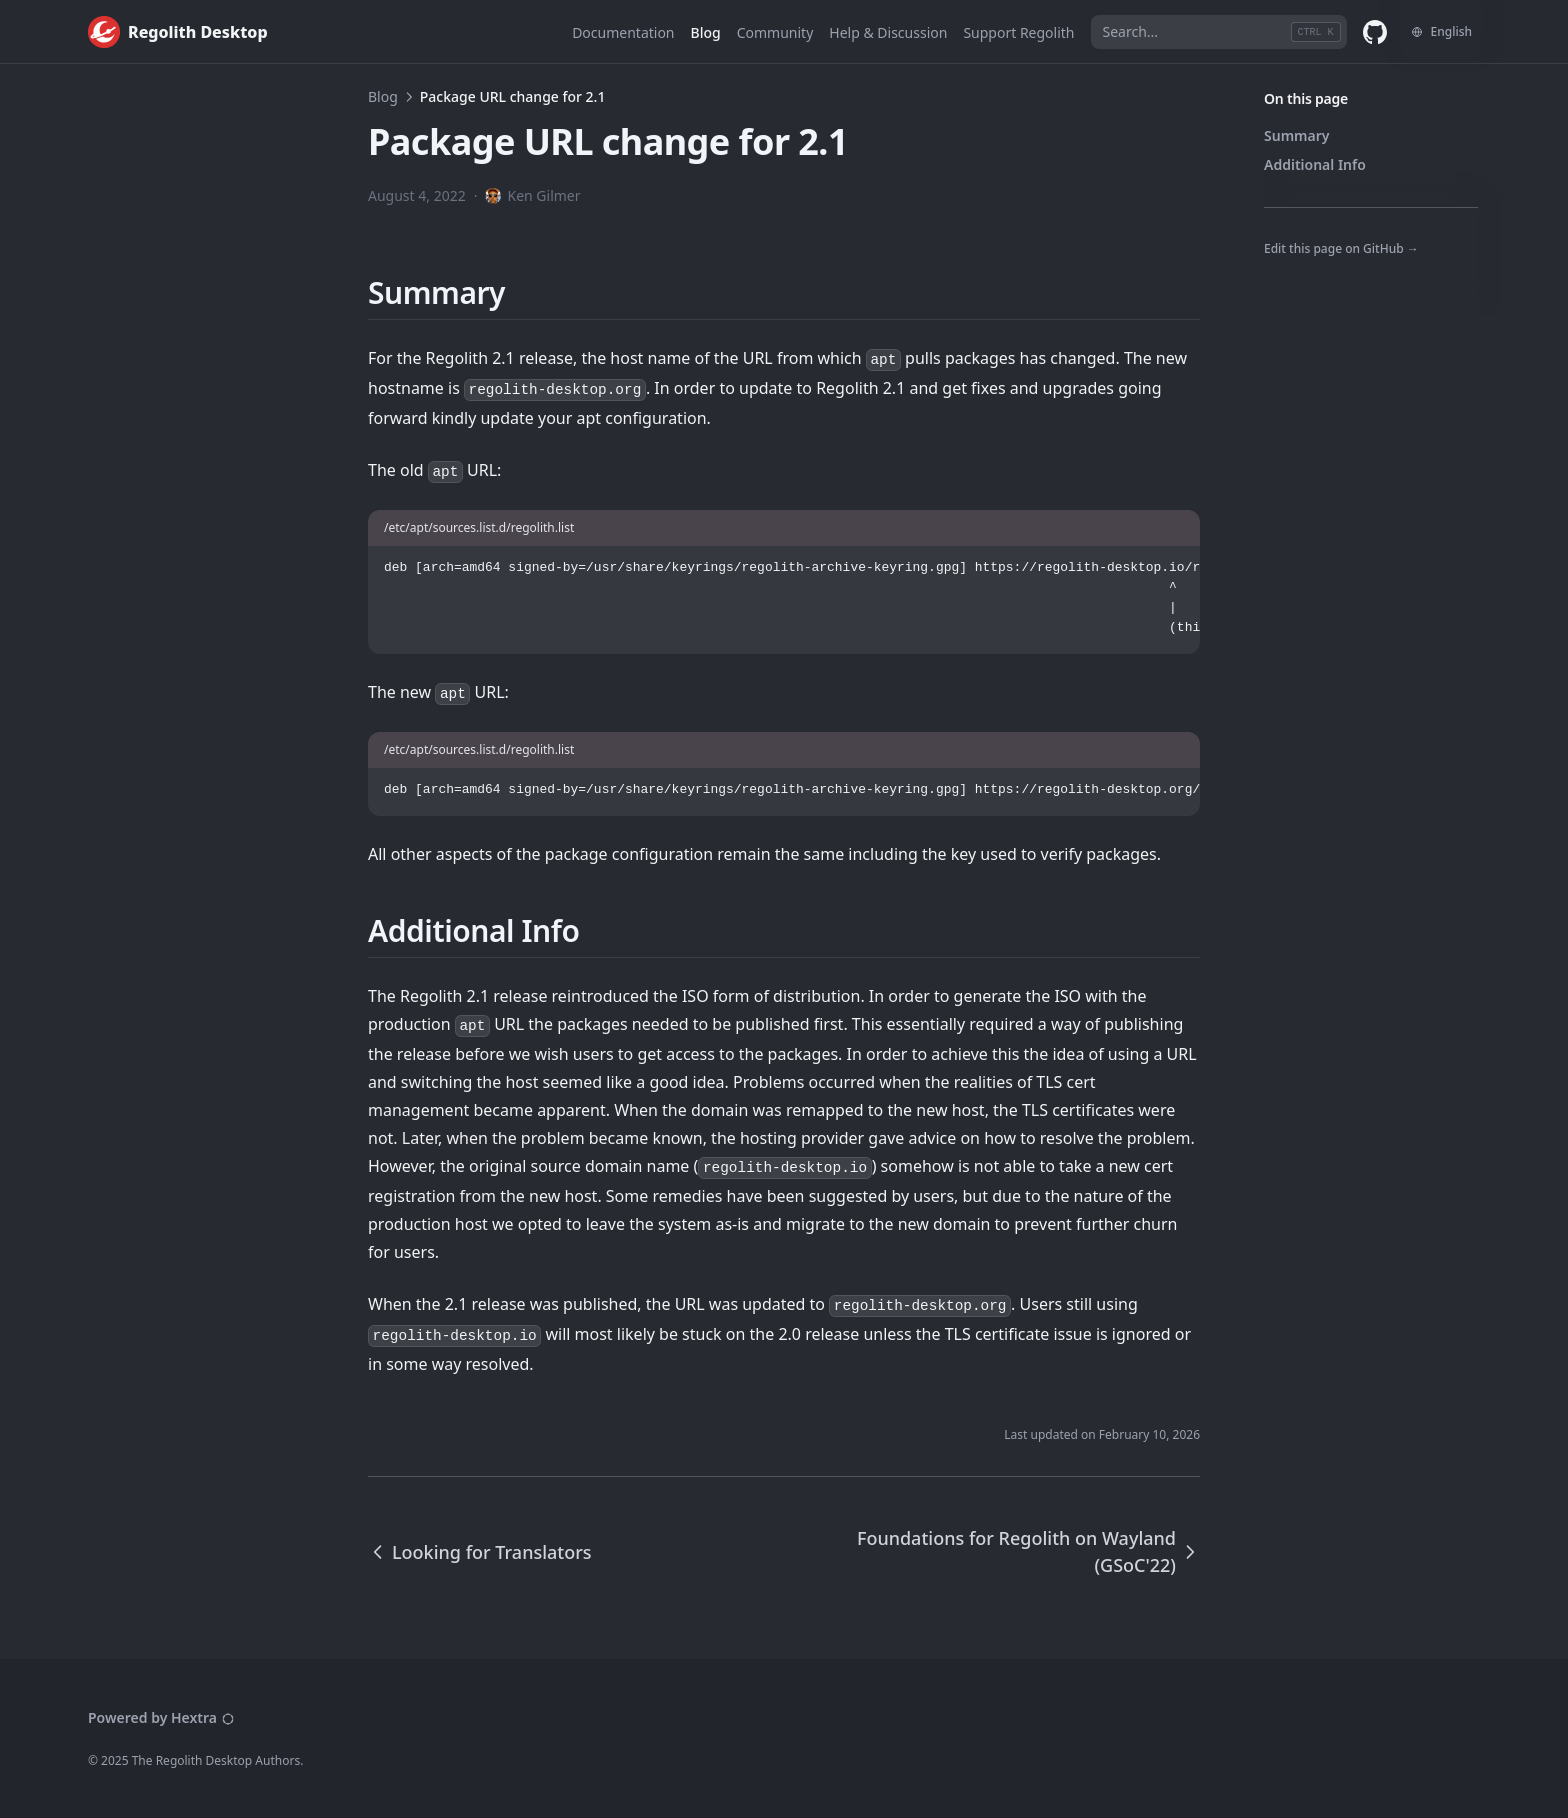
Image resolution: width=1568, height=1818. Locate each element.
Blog (383, 96)
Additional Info (1315, 164)
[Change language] (1441, 32)
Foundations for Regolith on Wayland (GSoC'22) (1028, 1551)
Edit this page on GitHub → (1341, 248)
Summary (1296, 135)
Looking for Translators (480, 1552)
